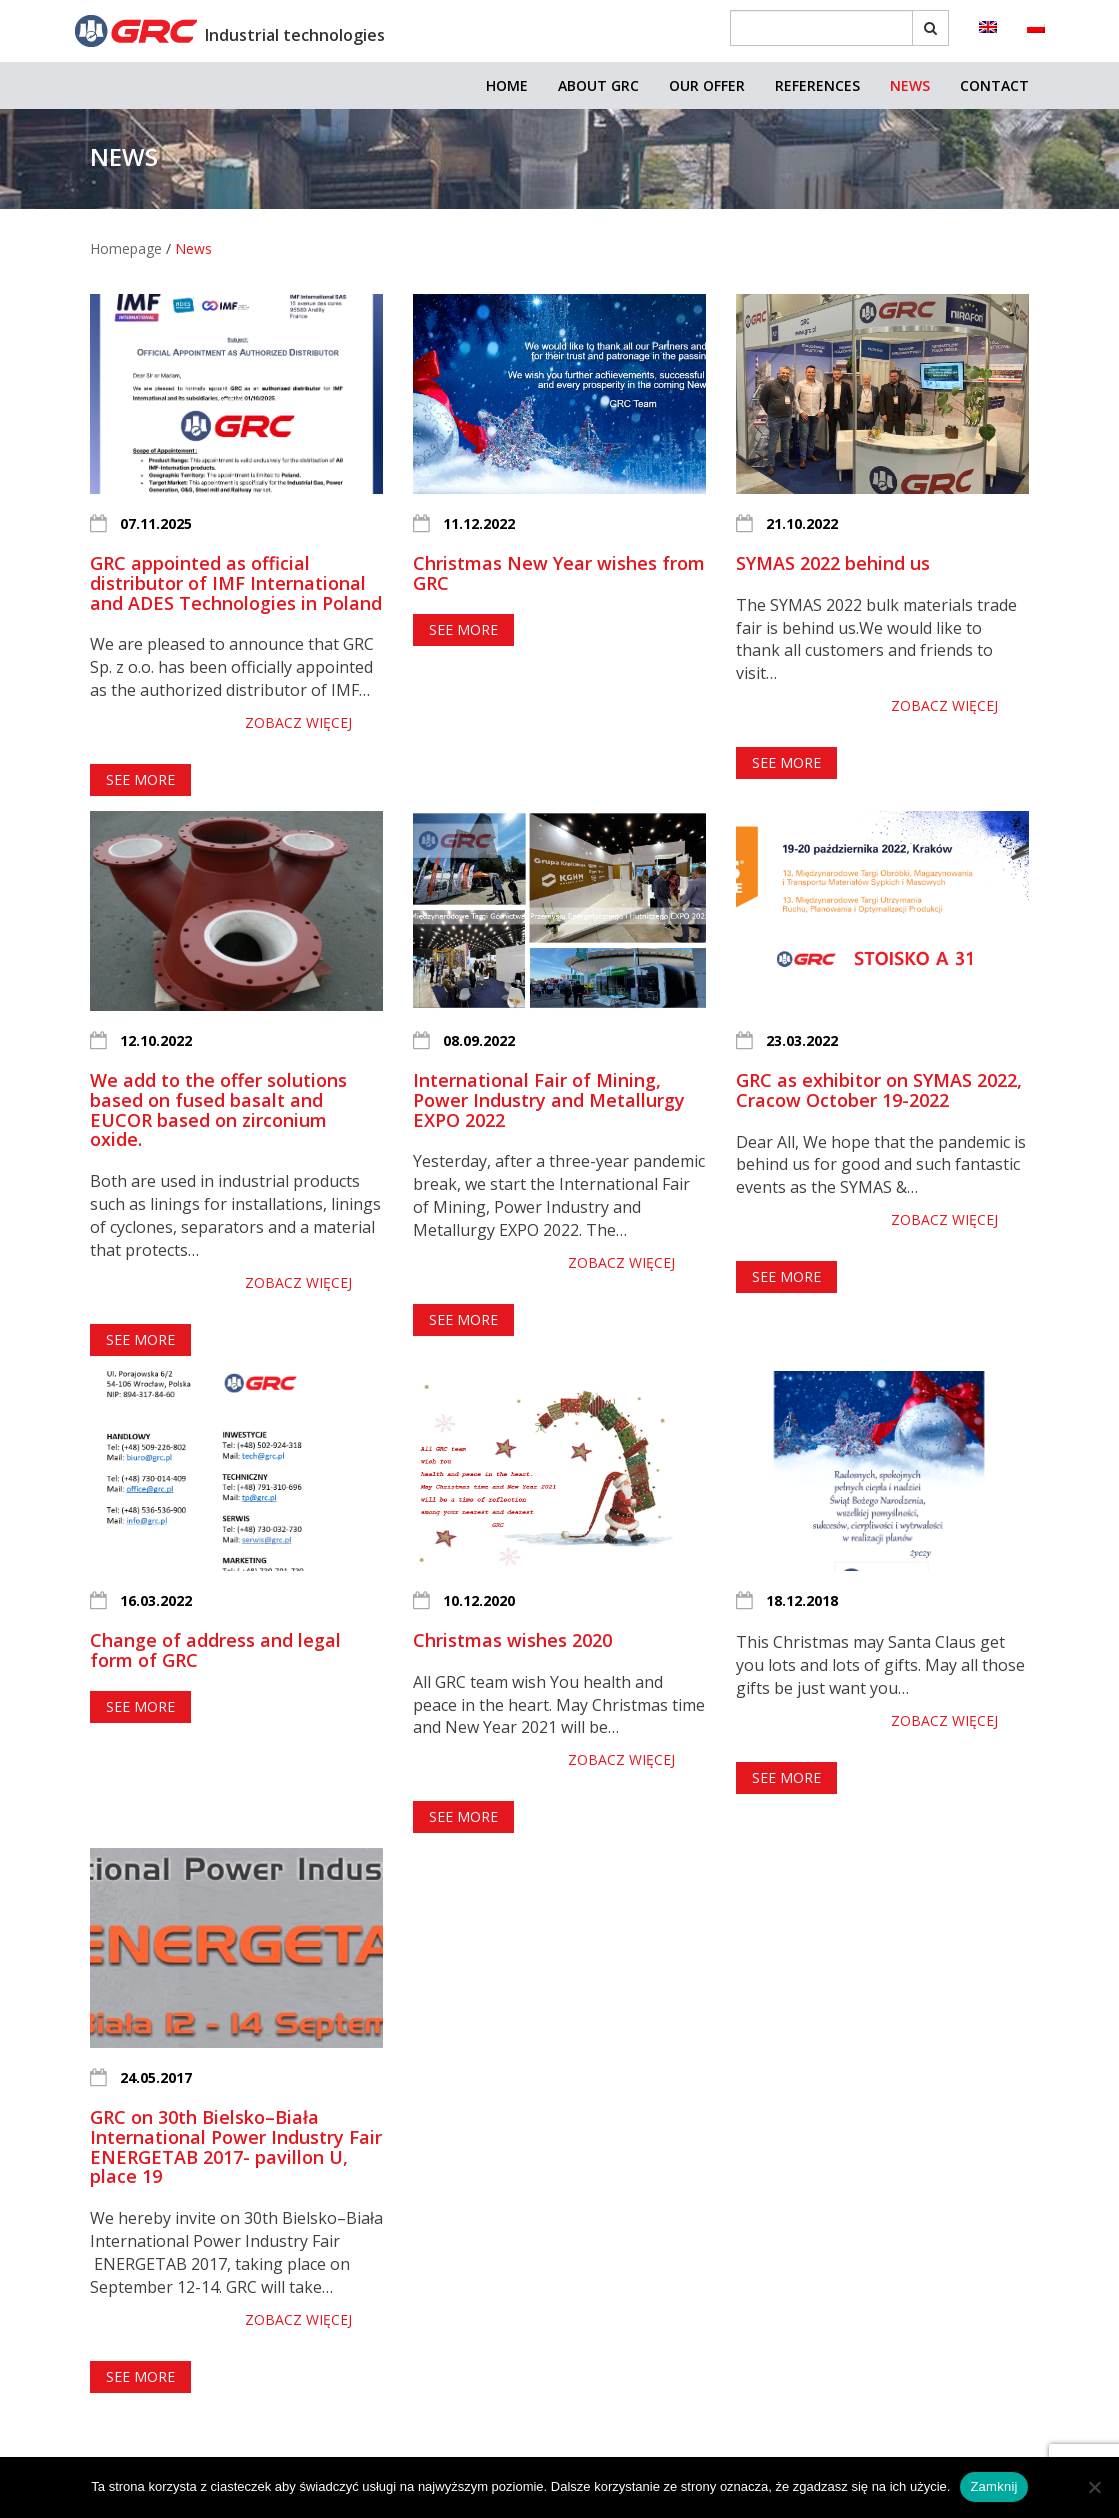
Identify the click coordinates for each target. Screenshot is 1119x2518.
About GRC (598, 85)
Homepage (126, 248)
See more (140, 779)
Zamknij (993, 2486)
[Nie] (1094, 2487)
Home (507, 85)
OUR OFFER (707, 85)
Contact (994, 85)
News (910, 85)
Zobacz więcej (298, 722)
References (817, 85)
